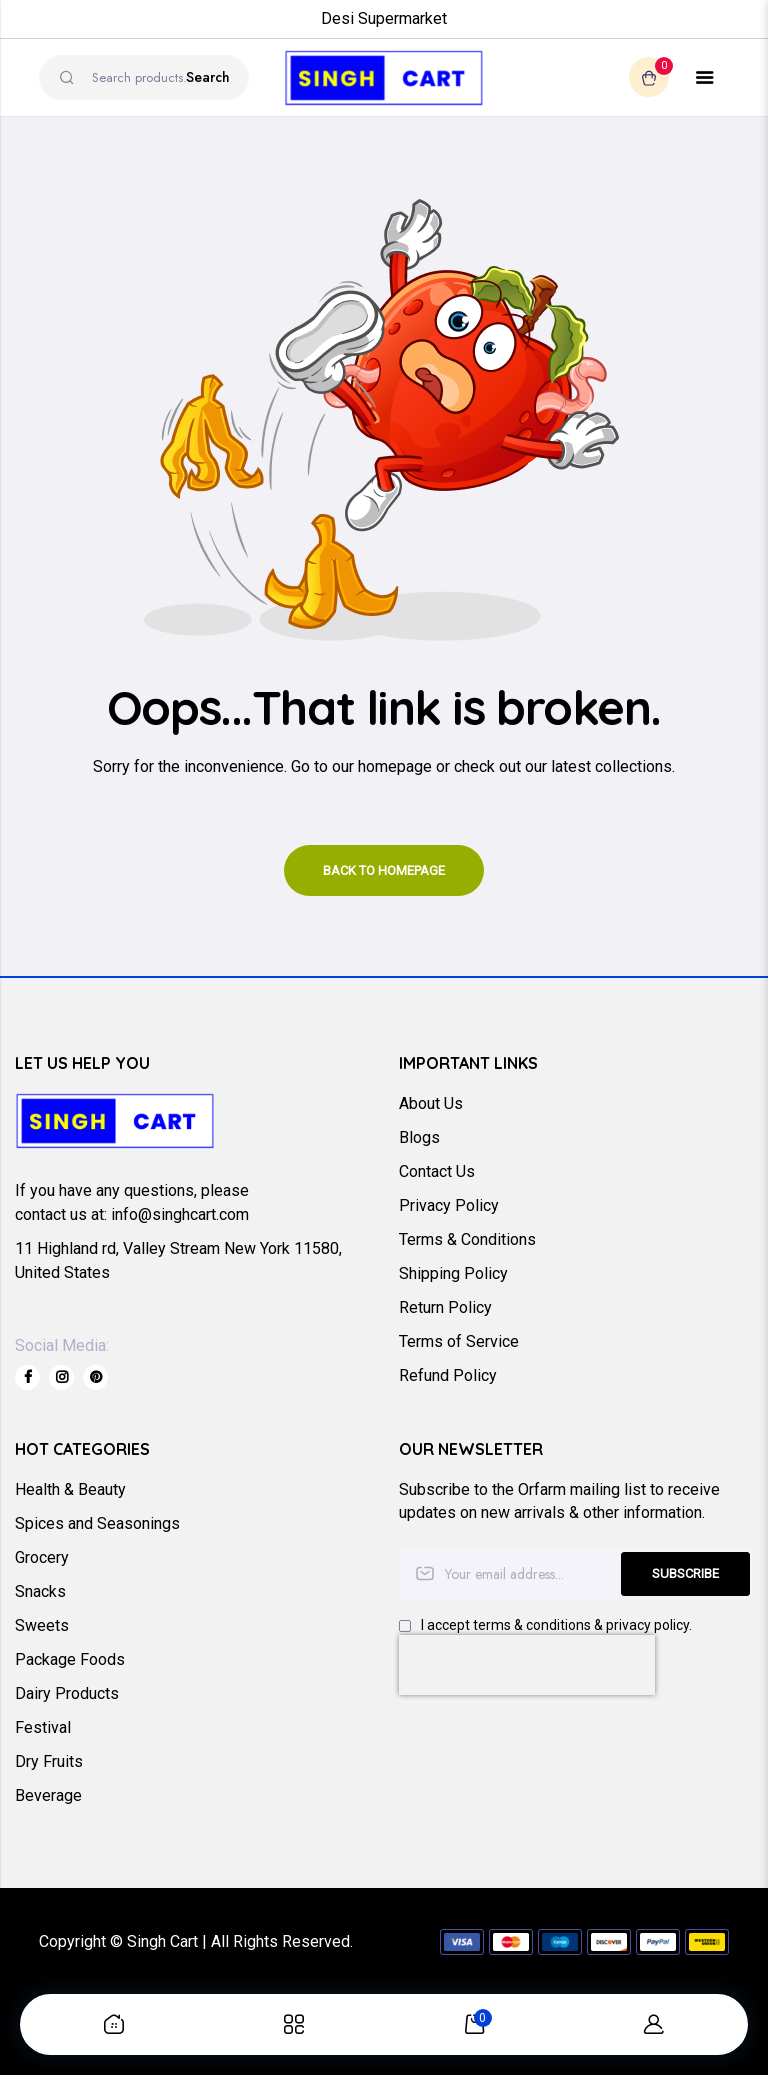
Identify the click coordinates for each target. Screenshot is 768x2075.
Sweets (42, 1625)
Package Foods (70, 1659)
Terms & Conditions (467, 1239)
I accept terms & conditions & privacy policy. (556, 1625)
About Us (431, 1103)
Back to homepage (384, 870)
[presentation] (527, 1665)
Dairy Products (67, 1693)
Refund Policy (448, 1375)
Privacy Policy (449, 1205)
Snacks (40, 1591)
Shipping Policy (453, 1273)
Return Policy (445, 1307)
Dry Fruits (49, 1761)
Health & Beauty (70, 1489)
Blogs (419, 1137)
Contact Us (437, 1171)
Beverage (48, 1795)
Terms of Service (459, 1341)
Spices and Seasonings (97, 1523)
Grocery (42, 1557)
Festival (43, 1727)
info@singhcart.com (180, 1214)
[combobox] (144, 77)
